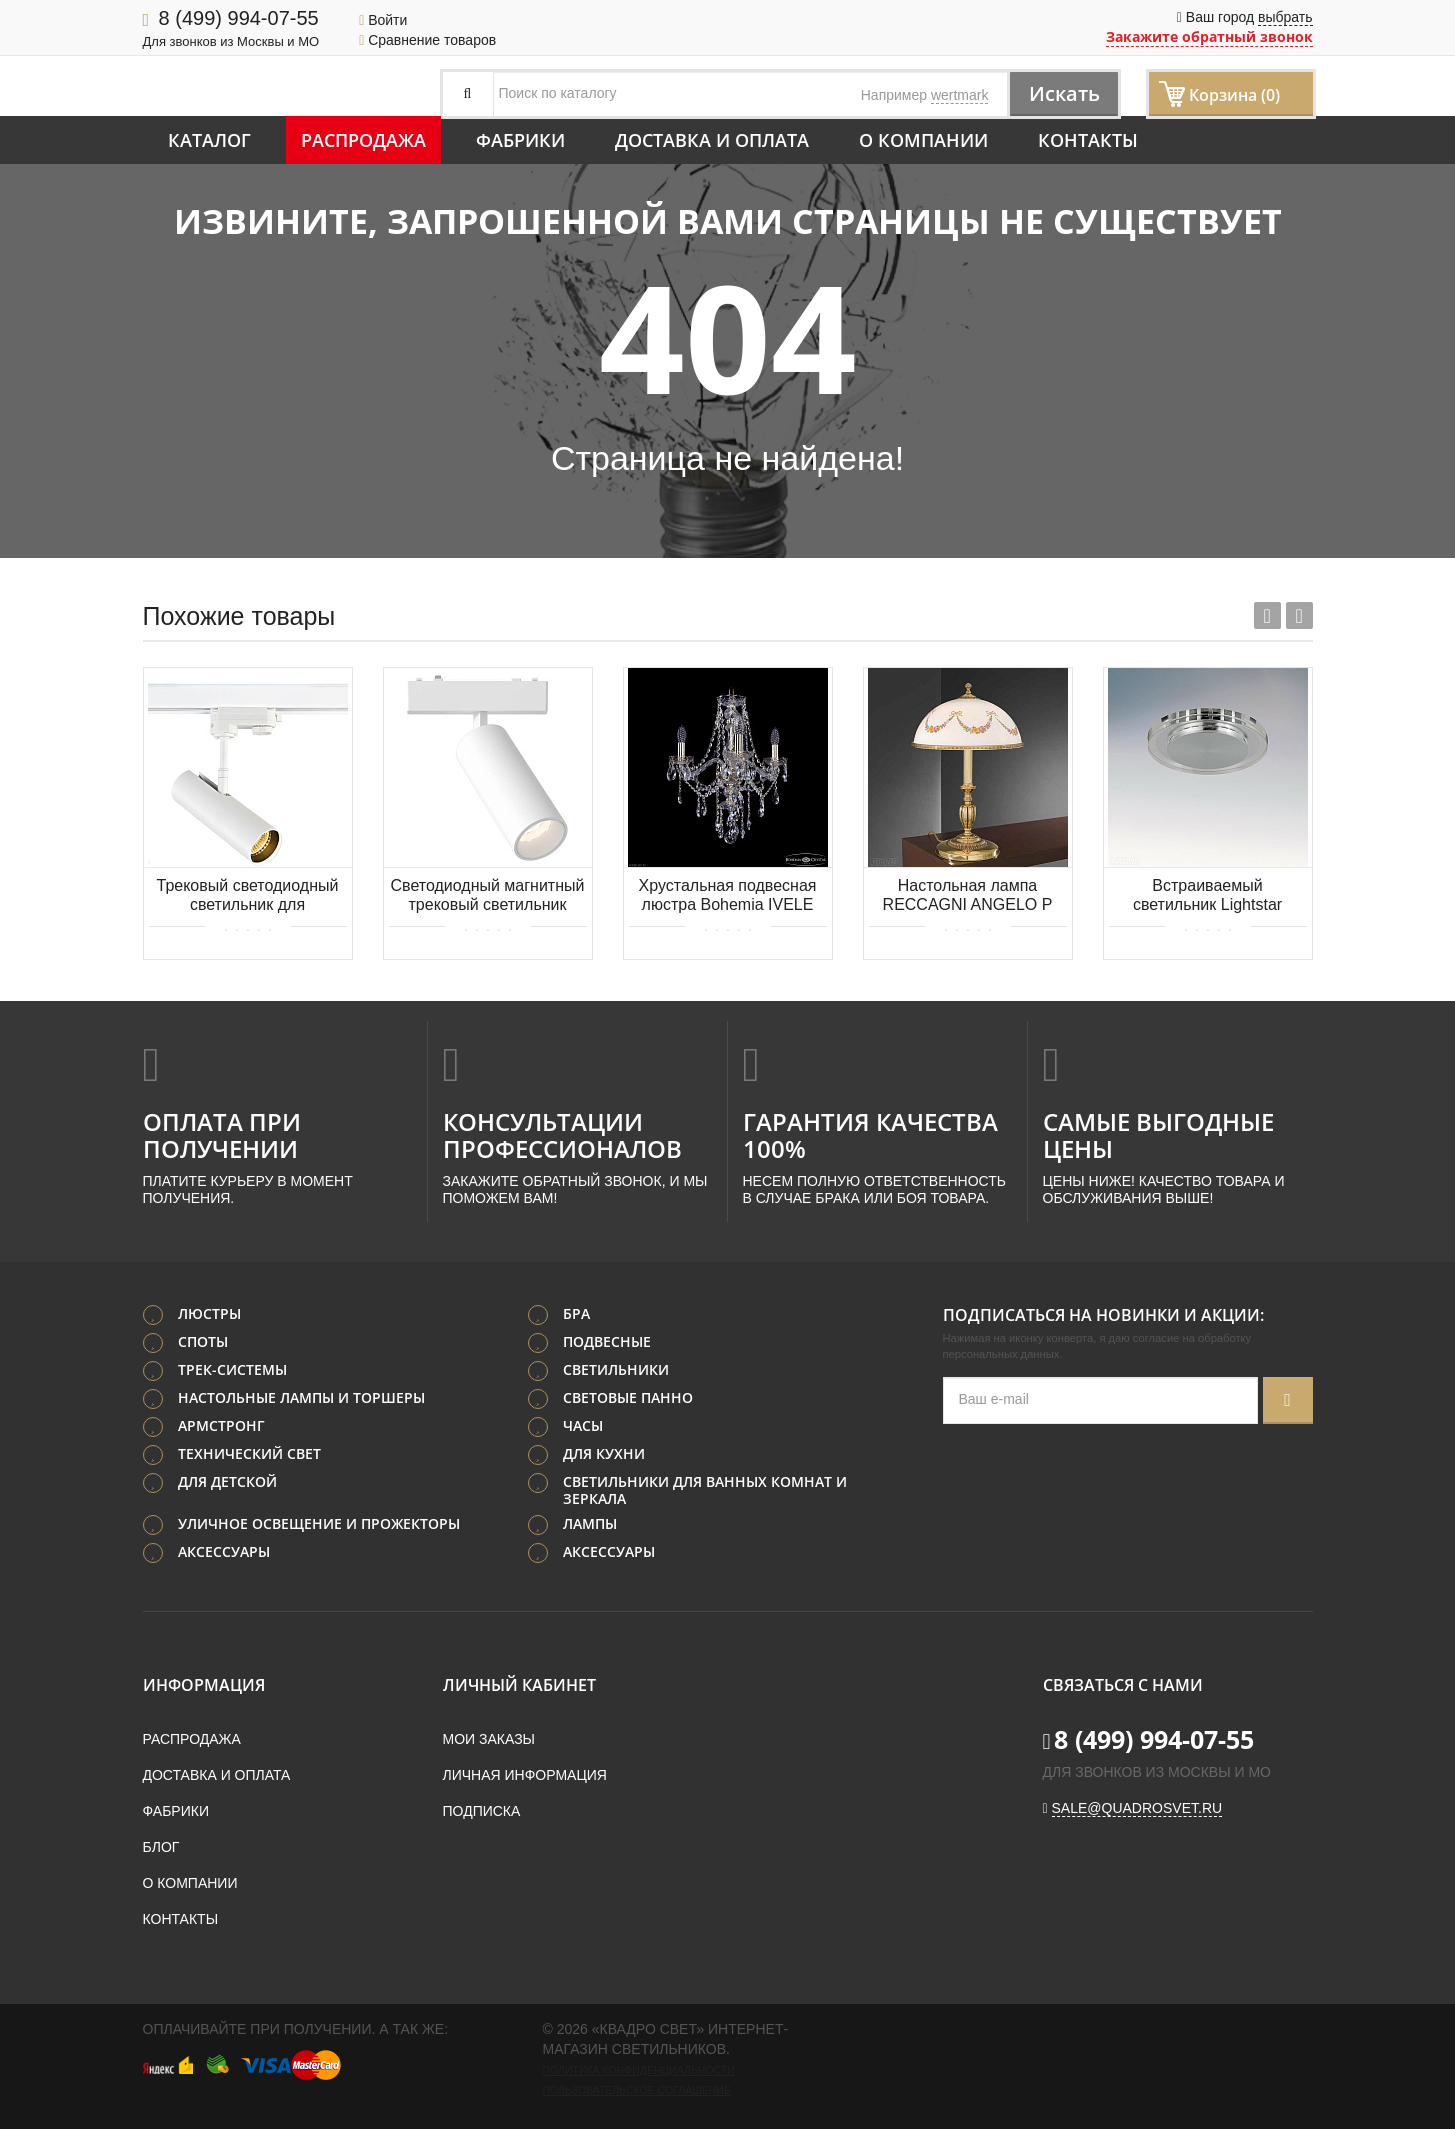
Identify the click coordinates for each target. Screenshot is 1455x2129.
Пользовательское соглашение (637, 2090)
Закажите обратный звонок (1209, 36)
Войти (383, 20)
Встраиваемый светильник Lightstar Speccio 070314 (1207, 896)
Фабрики (520, 140)
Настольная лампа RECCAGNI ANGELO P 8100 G (968, 896)
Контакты (1088, 140)
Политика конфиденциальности (639, 2070)
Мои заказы (489, 1739)
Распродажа (363, 140)
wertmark (960, 95)
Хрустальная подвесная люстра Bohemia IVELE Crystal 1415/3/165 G (728, 896)
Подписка (482, 1811)
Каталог (209, 140)
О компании (923, 140)
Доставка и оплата (712, 140)
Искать (1062, 93)
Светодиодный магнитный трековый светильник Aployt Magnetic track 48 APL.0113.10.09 (488, 896)
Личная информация (525, 1775)
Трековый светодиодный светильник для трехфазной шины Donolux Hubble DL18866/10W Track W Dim (248, 896)
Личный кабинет (519, 1685)
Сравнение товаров (427, 40)
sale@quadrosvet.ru (1137, 1808)
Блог (161, 1847)
